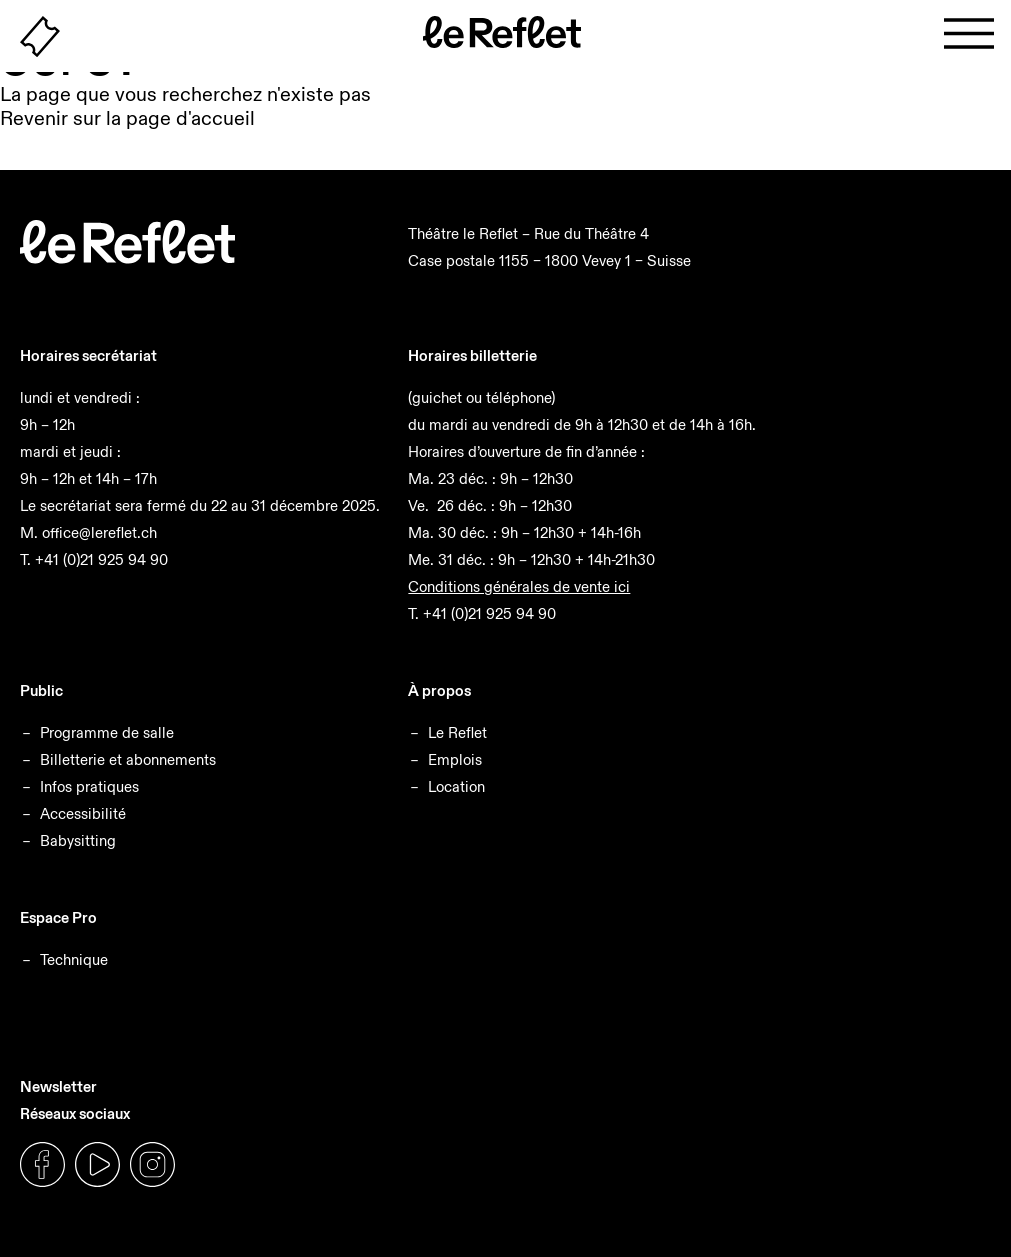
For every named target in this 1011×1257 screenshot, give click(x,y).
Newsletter (58, 1086)
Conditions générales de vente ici (519, 586)
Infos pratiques (89, 786)
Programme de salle (107, 732)
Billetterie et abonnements (128, 759)
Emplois (455, 759)
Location (456, 786)
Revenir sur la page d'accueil (127, 118)
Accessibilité (83, 813)
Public (41, 690)
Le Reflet (457, 732)
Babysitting (78, 840)
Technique (74, 959)
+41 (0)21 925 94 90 (101, 559)
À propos (439, 690)
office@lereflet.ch (99, 532)
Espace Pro (58, 917)
